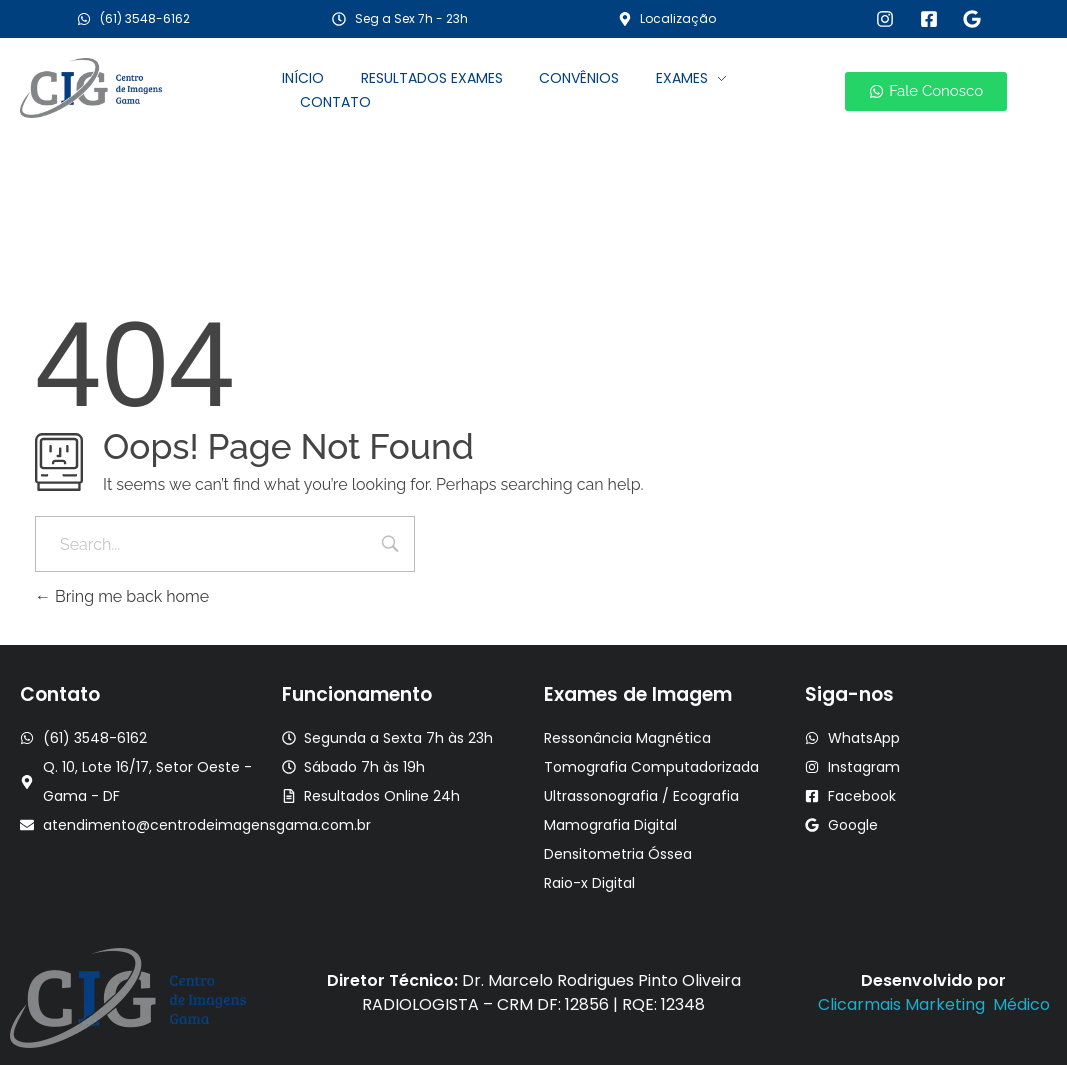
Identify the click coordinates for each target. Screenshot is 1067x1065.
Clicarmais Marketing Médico (934, 1004)
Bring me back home (122, 596)
